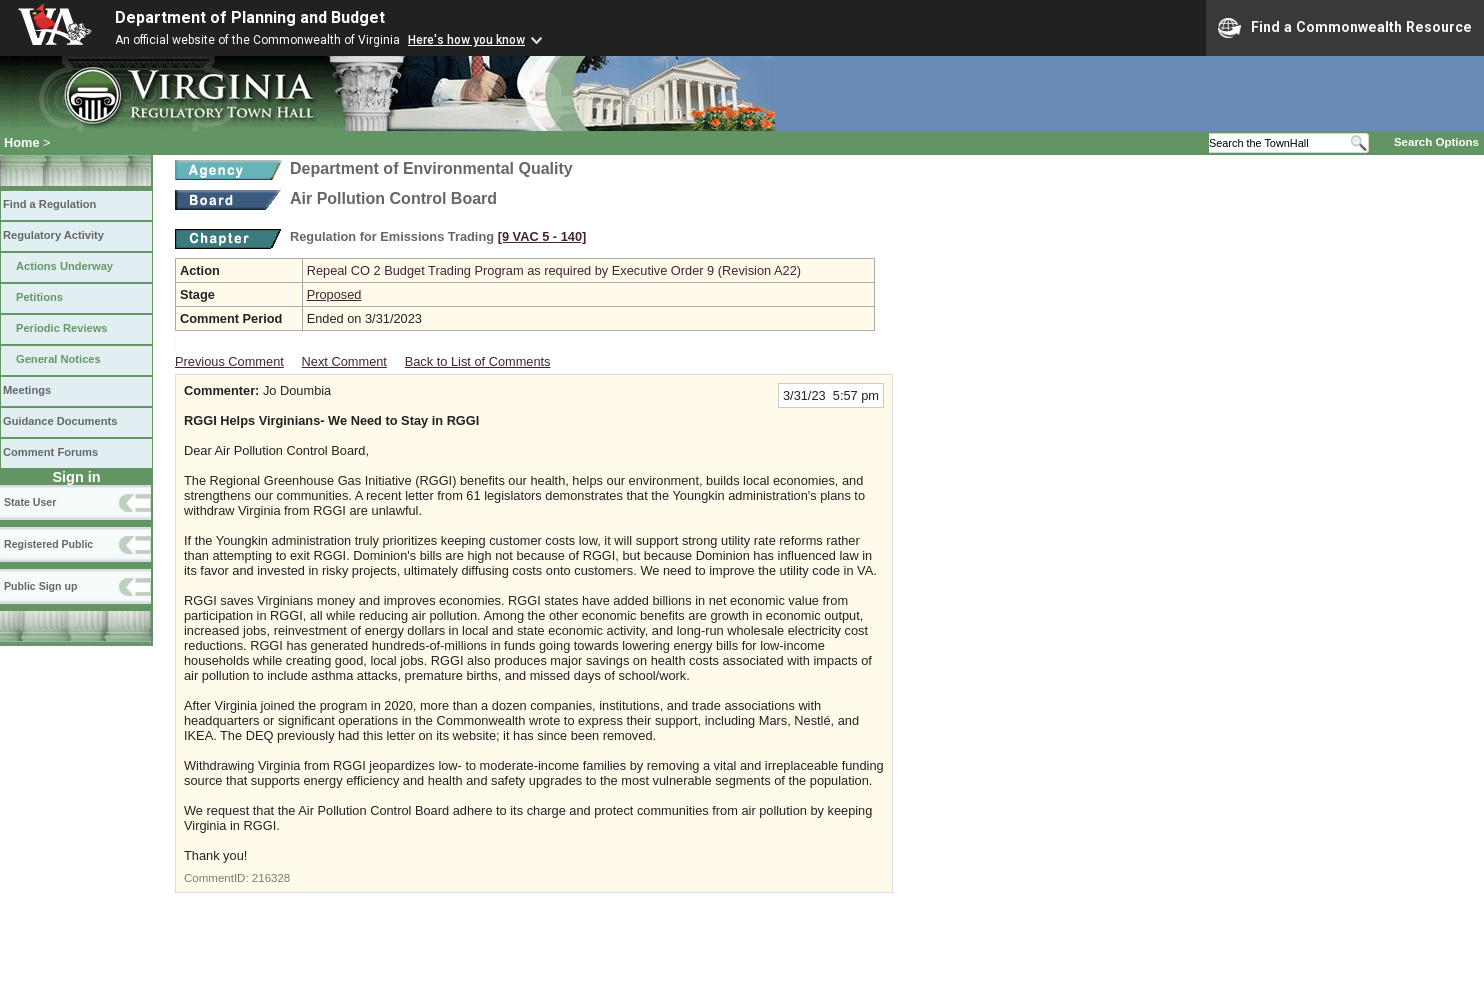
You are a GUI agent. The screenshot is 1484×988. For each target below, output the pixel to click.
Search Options (1436, 142)
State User (30, 502)
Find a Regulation (49, 204)
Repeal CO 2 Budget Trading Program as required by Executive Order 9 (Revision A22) (554, 270)
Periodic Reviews (62, 328)
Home (22, 142)
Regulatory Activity (53, 235)
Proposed (334, 294)
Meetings (27, 390)
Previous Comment (229, 361)
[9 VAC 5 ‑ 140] (542, 236)
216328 (271, 878)
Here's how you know (466, 40)
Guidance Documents (60, 421)
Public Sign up (40, 586)
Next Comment (344, 361)
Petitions (39, 297)
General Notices (58, 359)
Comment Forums (50, 452)
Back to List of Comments (478, 361)
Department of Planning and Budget (250, 17)
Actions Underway (64, 266)
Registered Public (48, 544)
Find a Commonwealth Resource (1345, 28)
